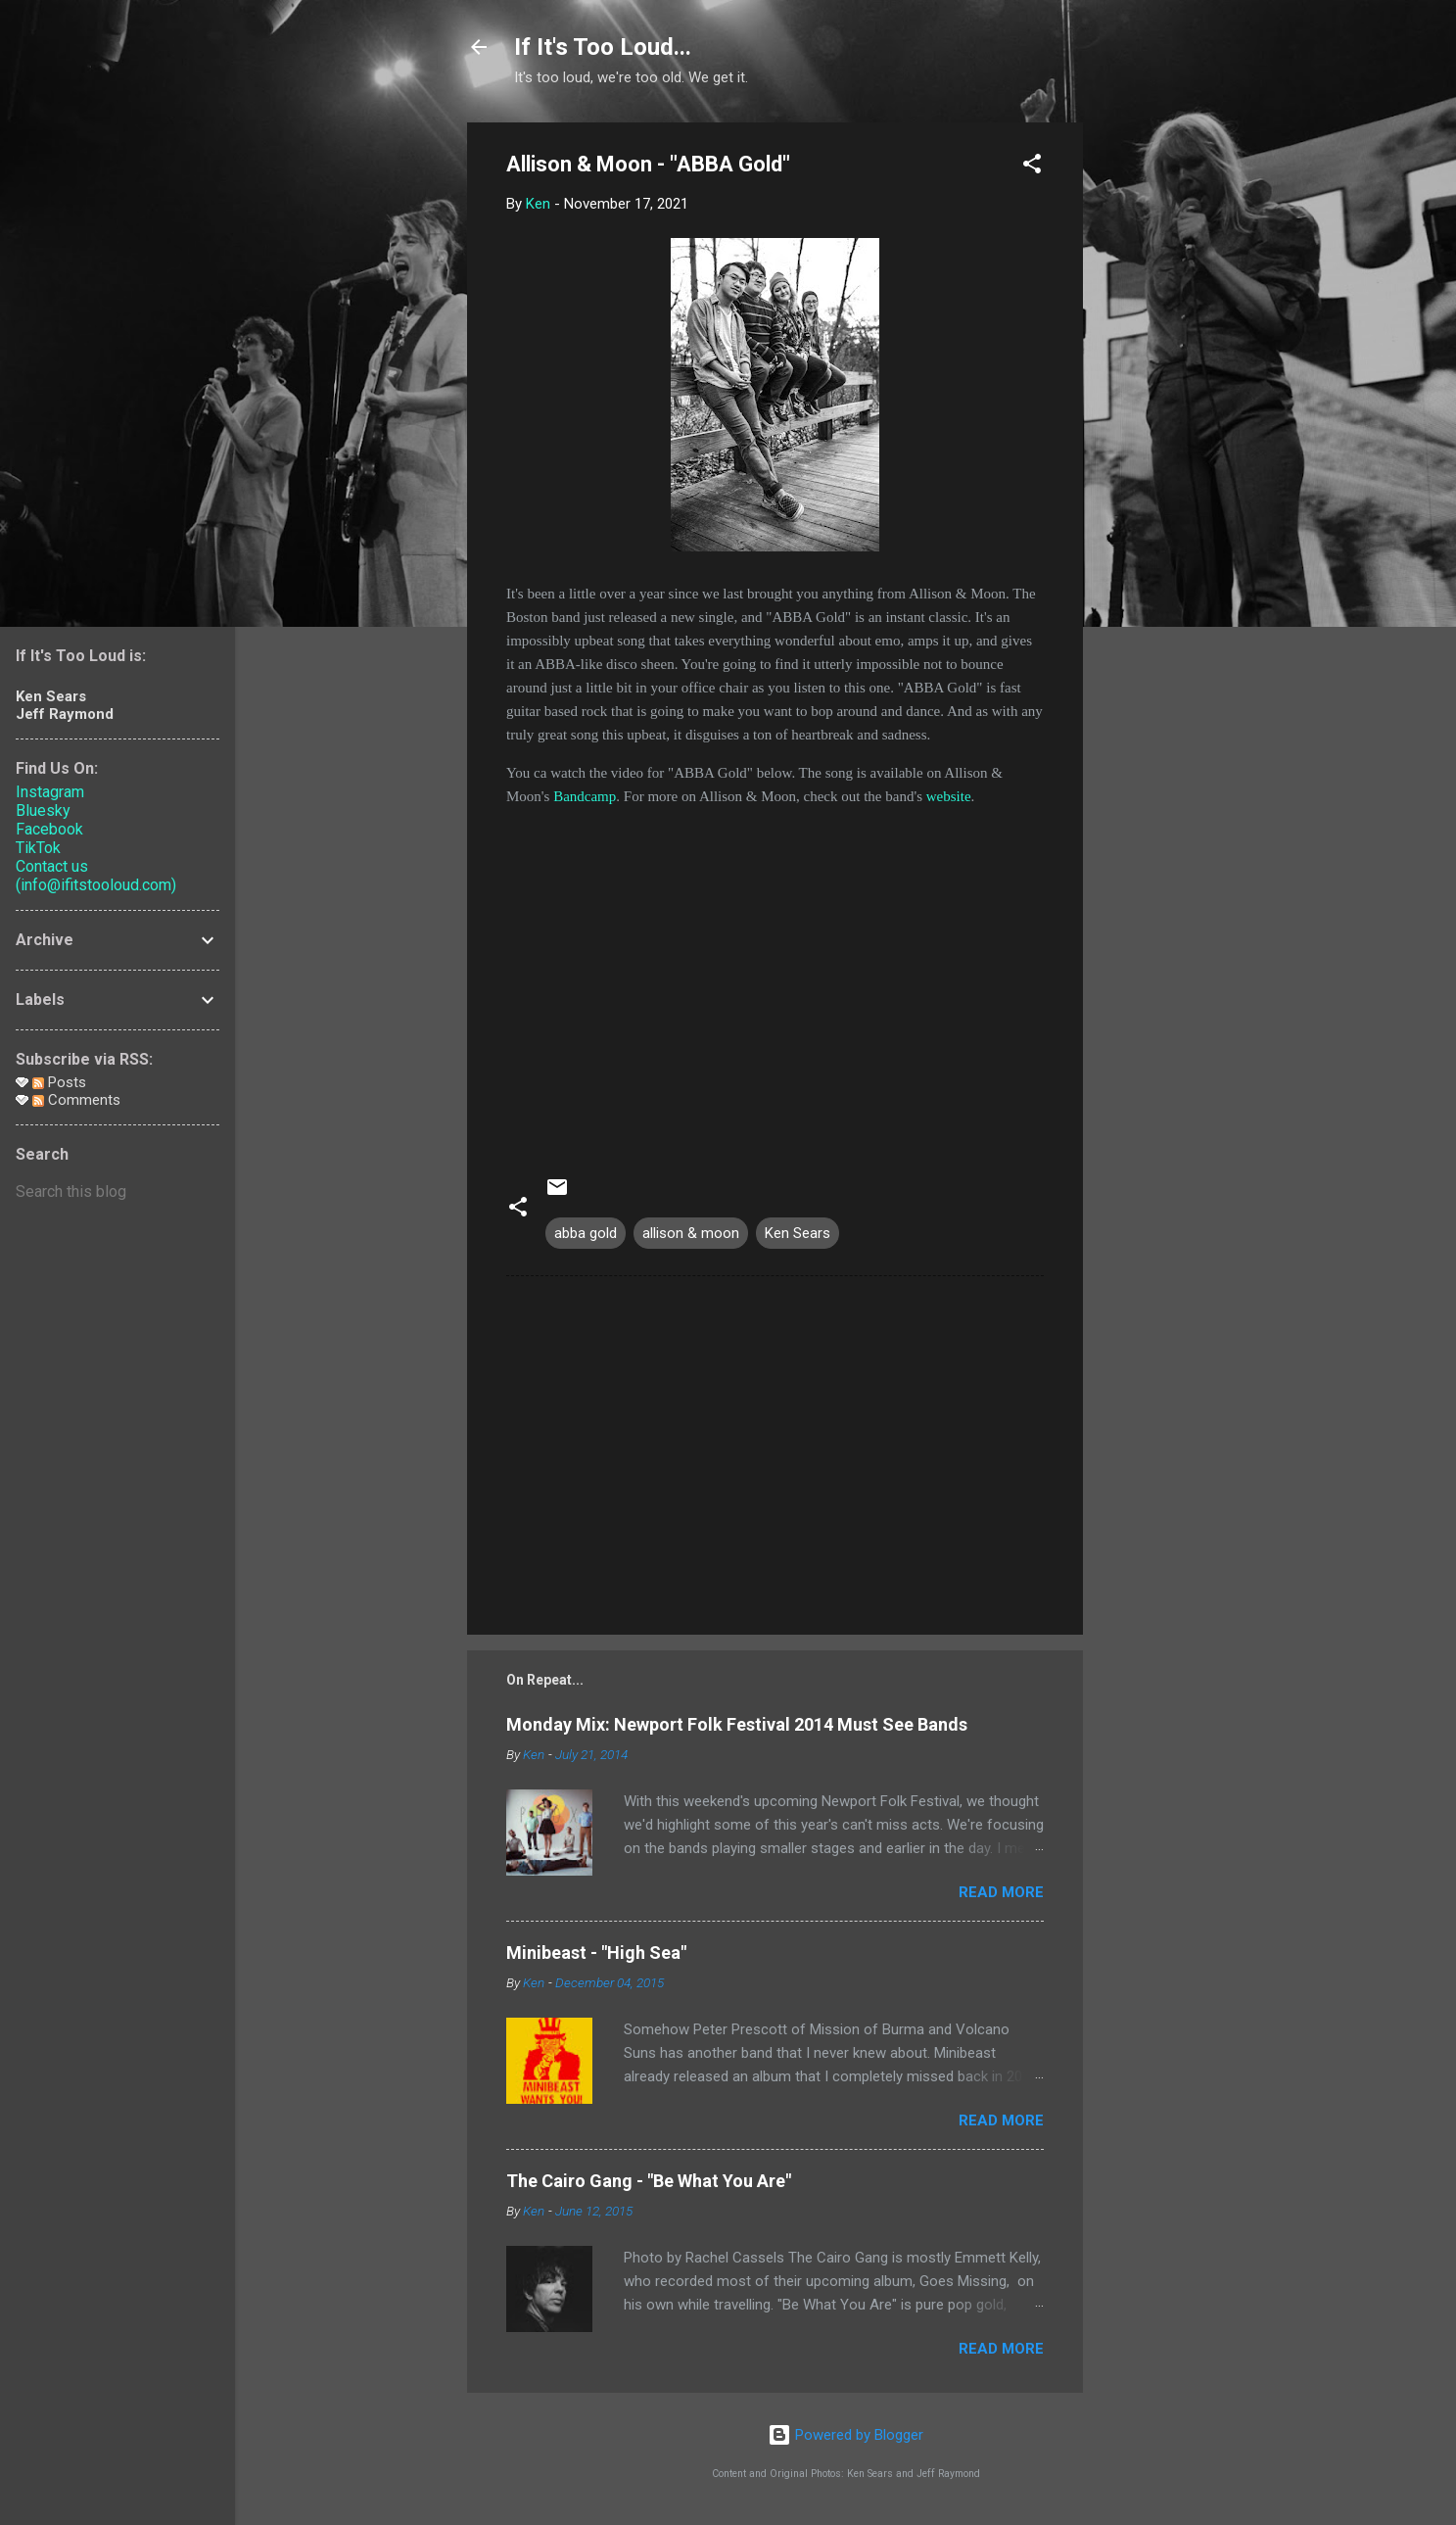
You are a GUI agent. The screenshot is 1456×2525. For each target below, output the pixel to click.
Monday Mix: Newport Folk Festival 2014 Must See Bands (736, 1724)
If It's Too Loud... (602, 47)
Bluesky (43, 810)
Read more (1001, 1892)
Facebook (49, 829)
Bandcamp (584, 796)
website (948, 796)
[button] (1032, 167)
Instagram (50, 792)
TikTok (38, 847)
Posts (59, 1082)
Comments (76, 1100)
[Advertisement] (1161, 416)
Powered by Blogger (845, 2435)
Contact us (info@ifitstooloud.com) (96, 875)
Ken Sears (797, 1233)
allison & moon (690, 1233)
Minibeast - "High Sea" (596, 1952)
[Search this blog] (117, 1191)
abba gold (585, 1233)
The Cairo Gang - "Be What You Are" (648, 2180)
